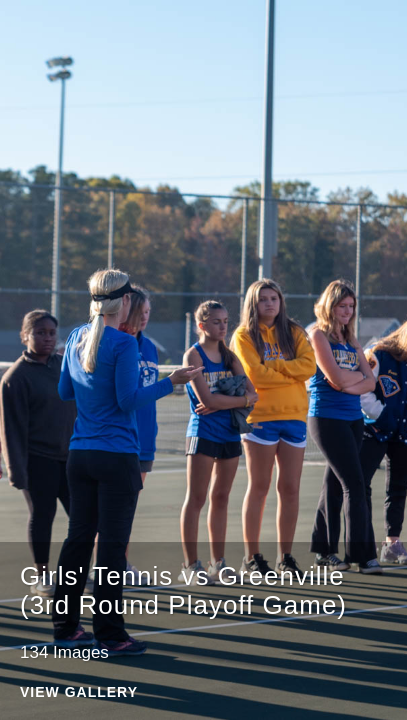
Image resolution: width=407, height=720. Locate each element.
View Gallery (79, 692)
